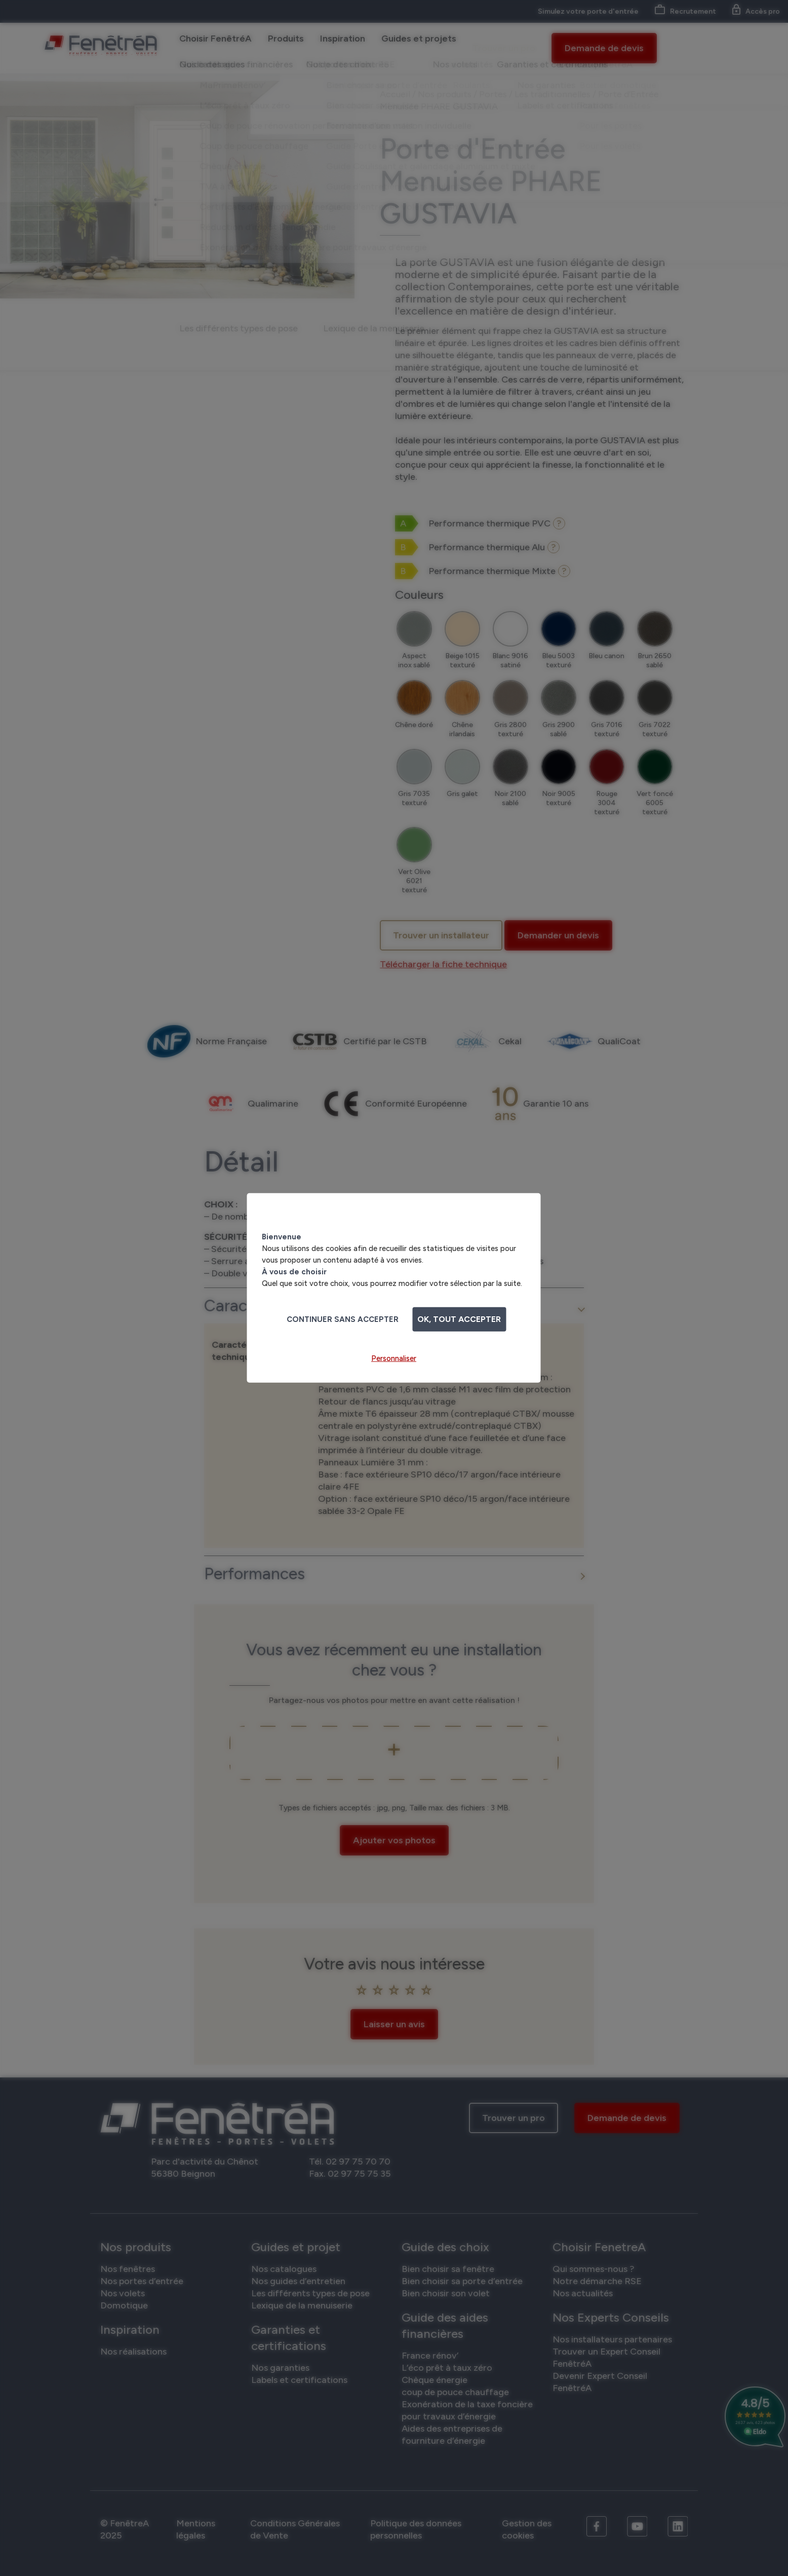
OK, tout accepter (459, 1319)
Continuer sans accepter (343, 1319)
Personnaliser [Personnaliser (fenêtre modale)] (393, 1358)
